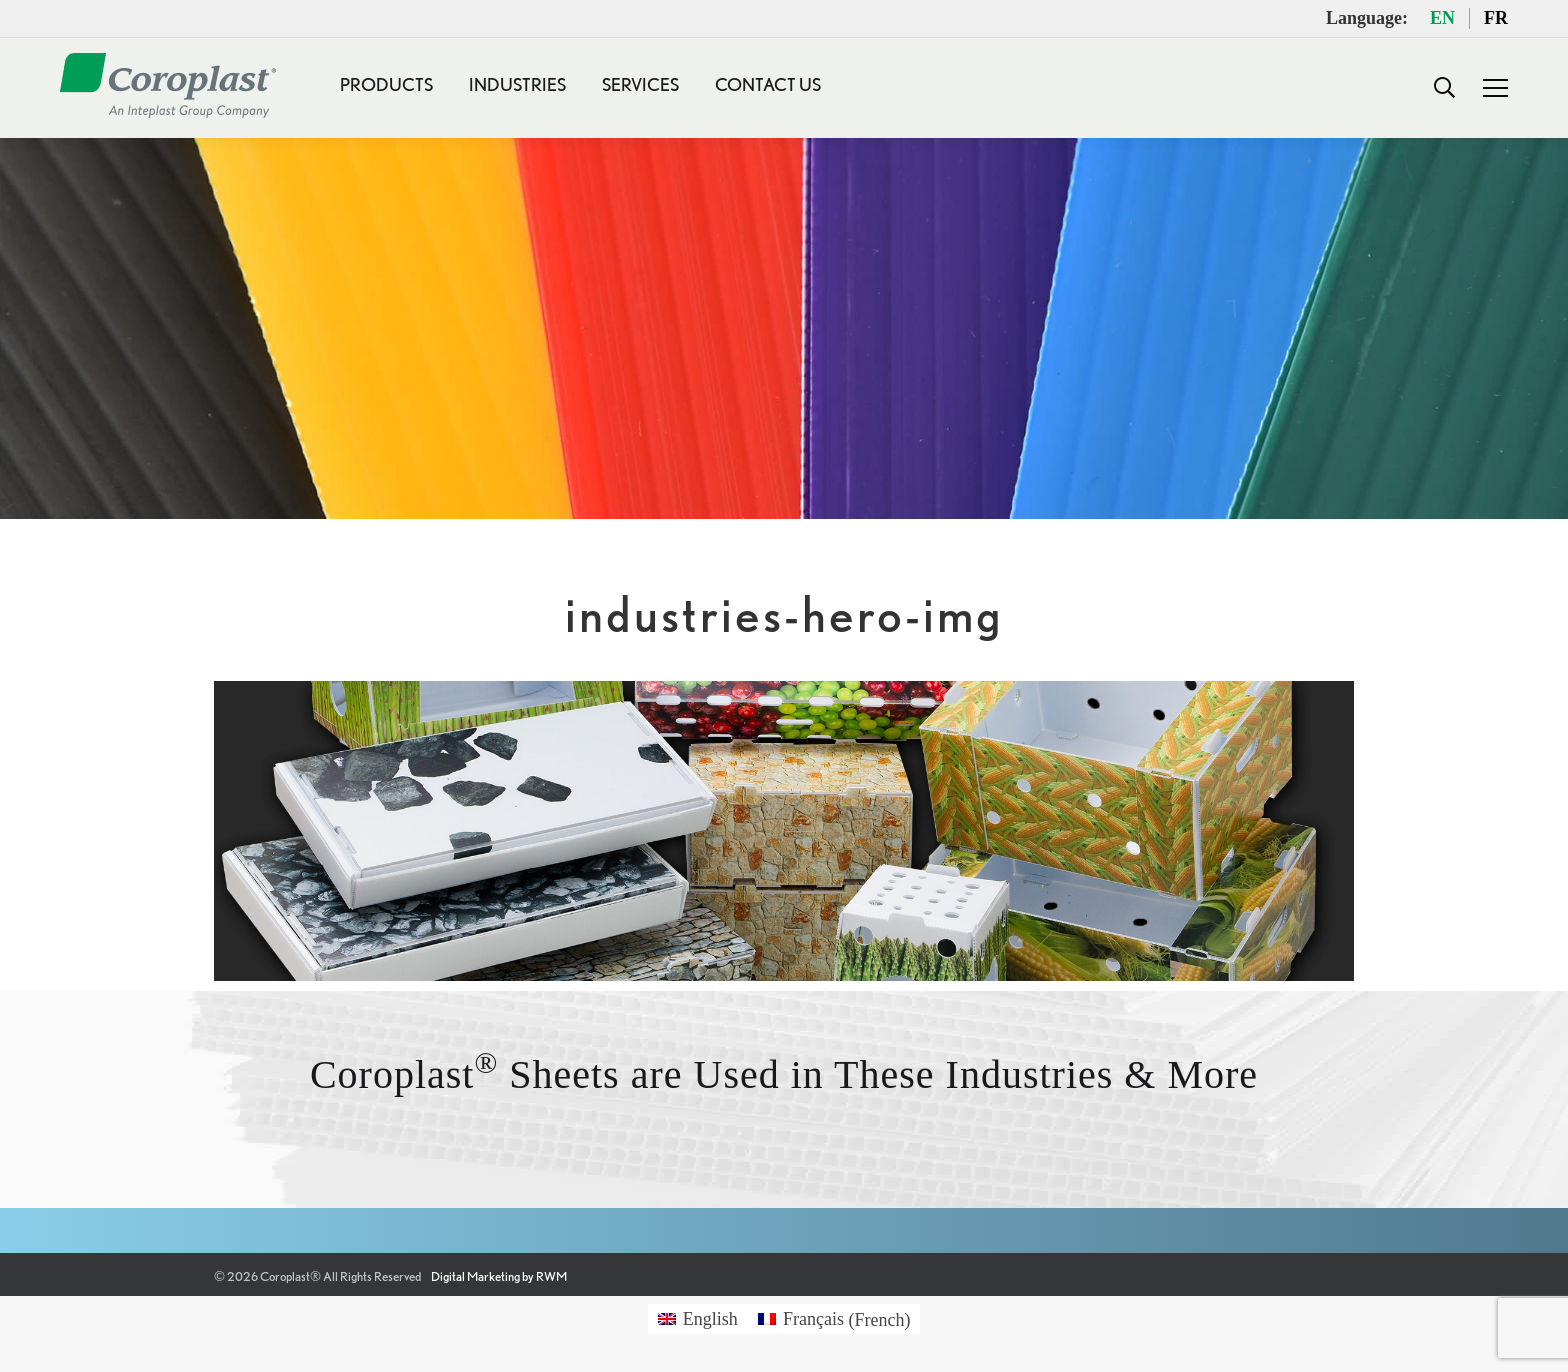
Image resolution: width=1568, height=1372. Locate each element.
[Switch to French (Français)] (834, 1319)
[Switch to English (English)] (698, 1319)
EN (1442, 18)
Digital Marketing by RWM (499, 1276)
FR (1496, 18)
